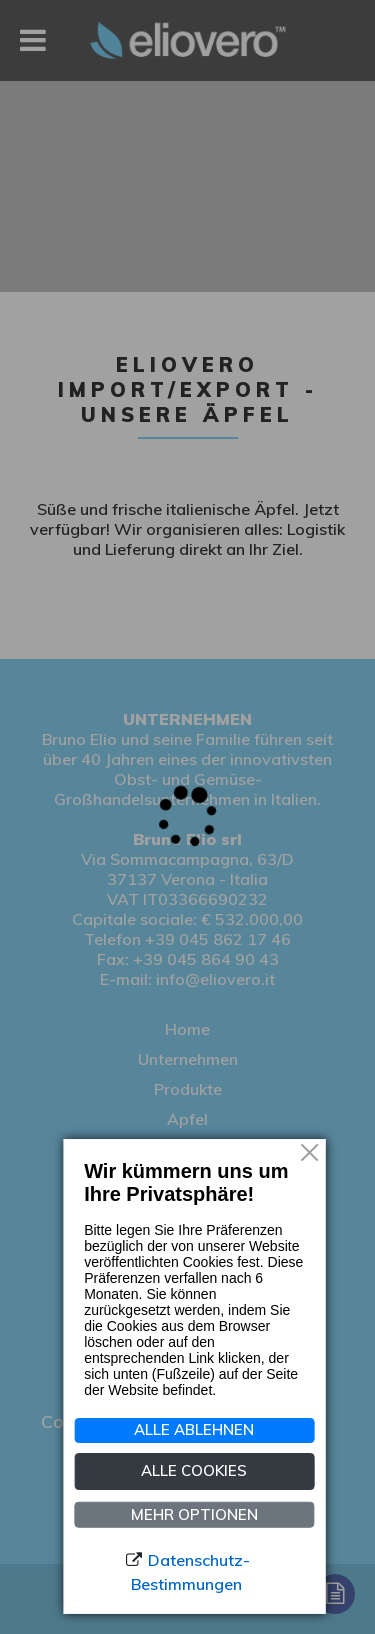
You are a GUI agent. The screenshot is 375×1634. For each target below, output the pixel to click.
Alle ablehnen (194, 1429)
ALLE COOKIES (194, 1470)
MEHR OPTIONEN (194, 1513)
